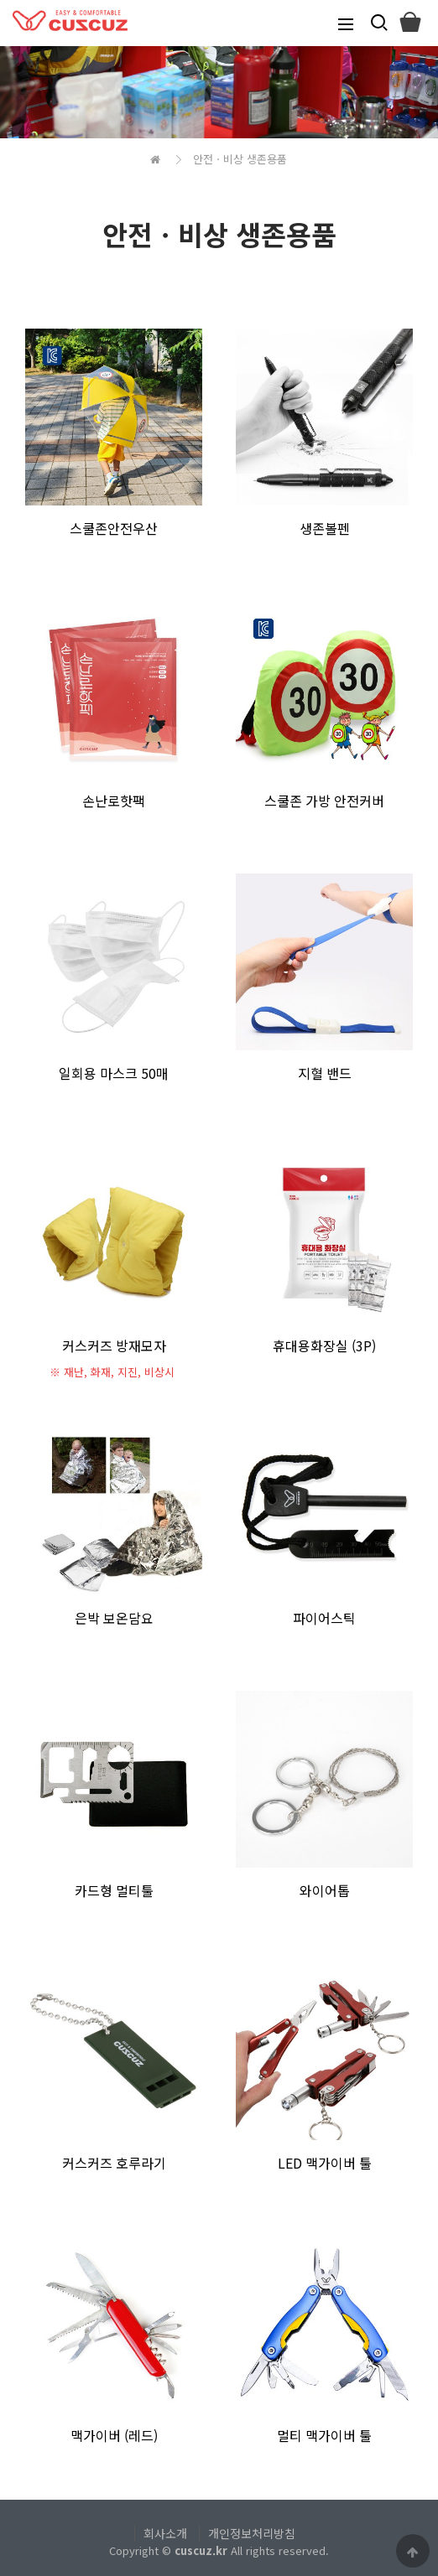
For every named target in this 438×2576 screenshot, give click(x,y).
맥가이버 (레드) (114, 2435)
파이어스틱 (324, 1618)
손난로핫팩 (113, 800)
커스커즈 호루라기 (114, 2163)
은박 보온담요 (114, 1618)
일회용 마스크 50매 (114, 1073)
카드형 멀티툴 (114, 1890)
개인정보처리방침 (251, 2533)
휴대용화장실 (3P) (324, 1345)
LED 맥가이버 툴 (325, 2163)
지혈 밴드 (325, 1073)
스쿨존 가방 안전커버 (324, 800)
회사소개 (165, 2533)
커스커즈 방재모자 (114, 1345)
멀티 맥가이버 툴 (324, 2435)
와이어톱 (325, 1890)
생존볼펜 (325, 528)
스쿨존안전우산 (114, 528)
